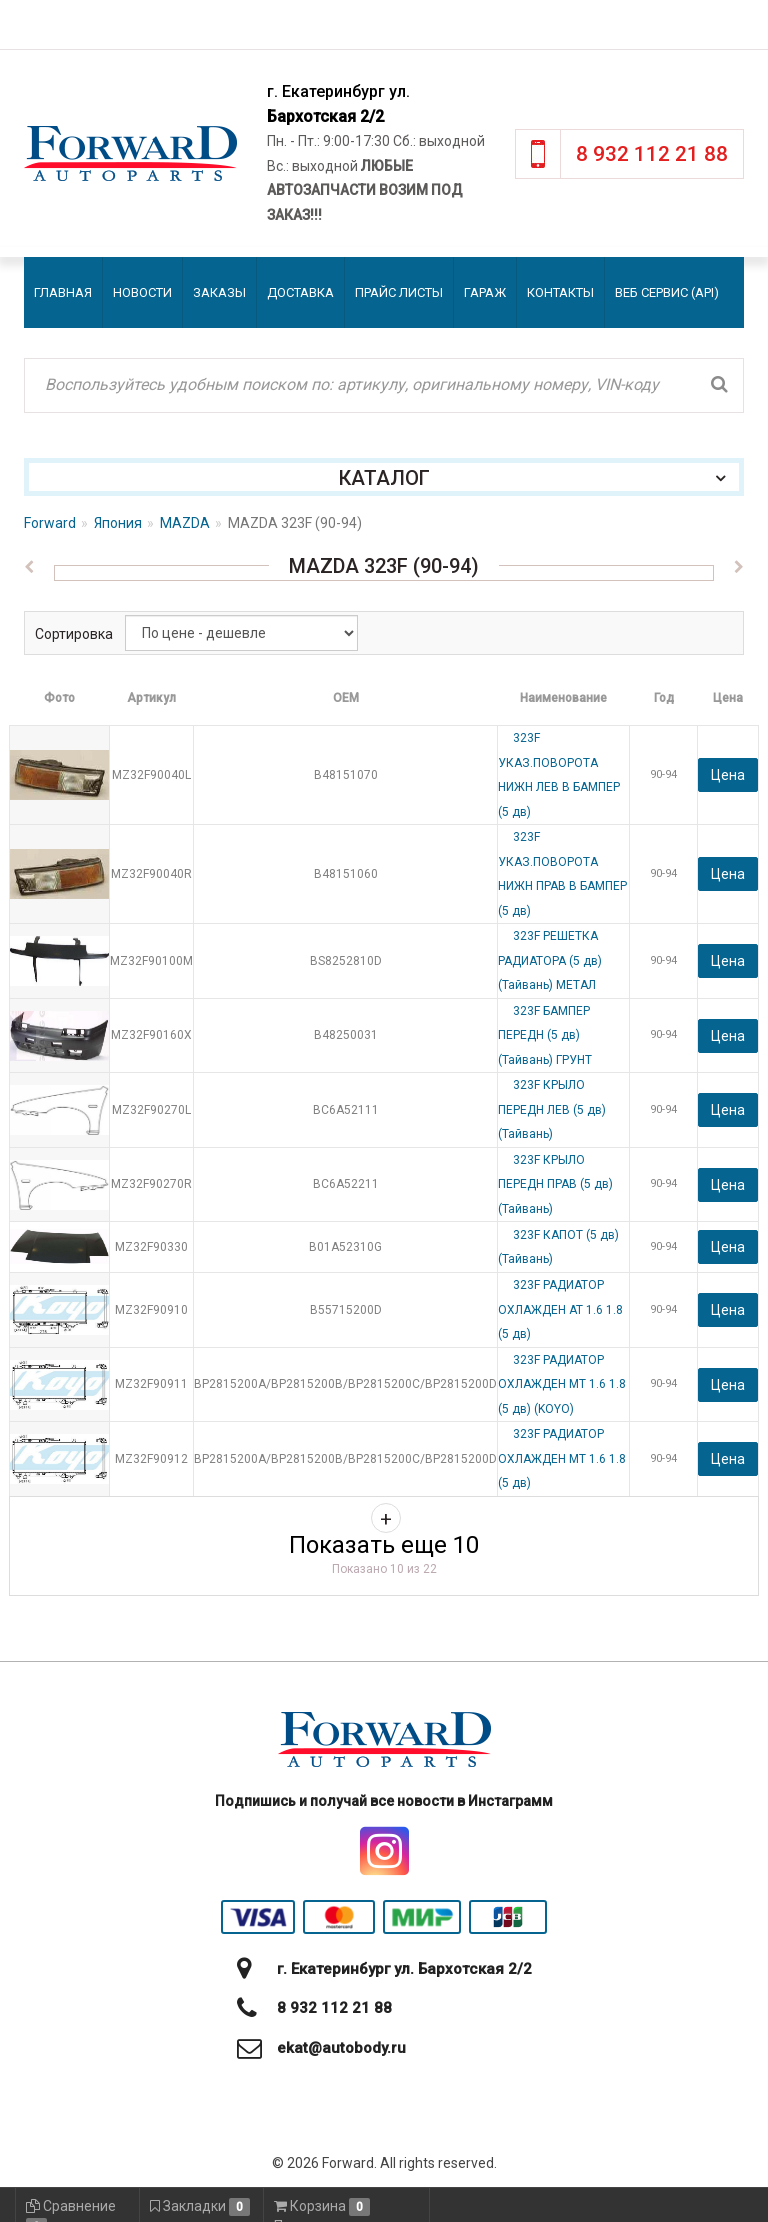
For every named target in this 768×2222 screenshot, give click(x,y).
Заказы (219, 292)
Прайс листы (399, 292)
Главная (63, 292)
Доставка (300, 292)
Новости (142, 292)
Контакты (560, 292)
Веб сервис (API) (667, 292)
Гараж (485, 292)
